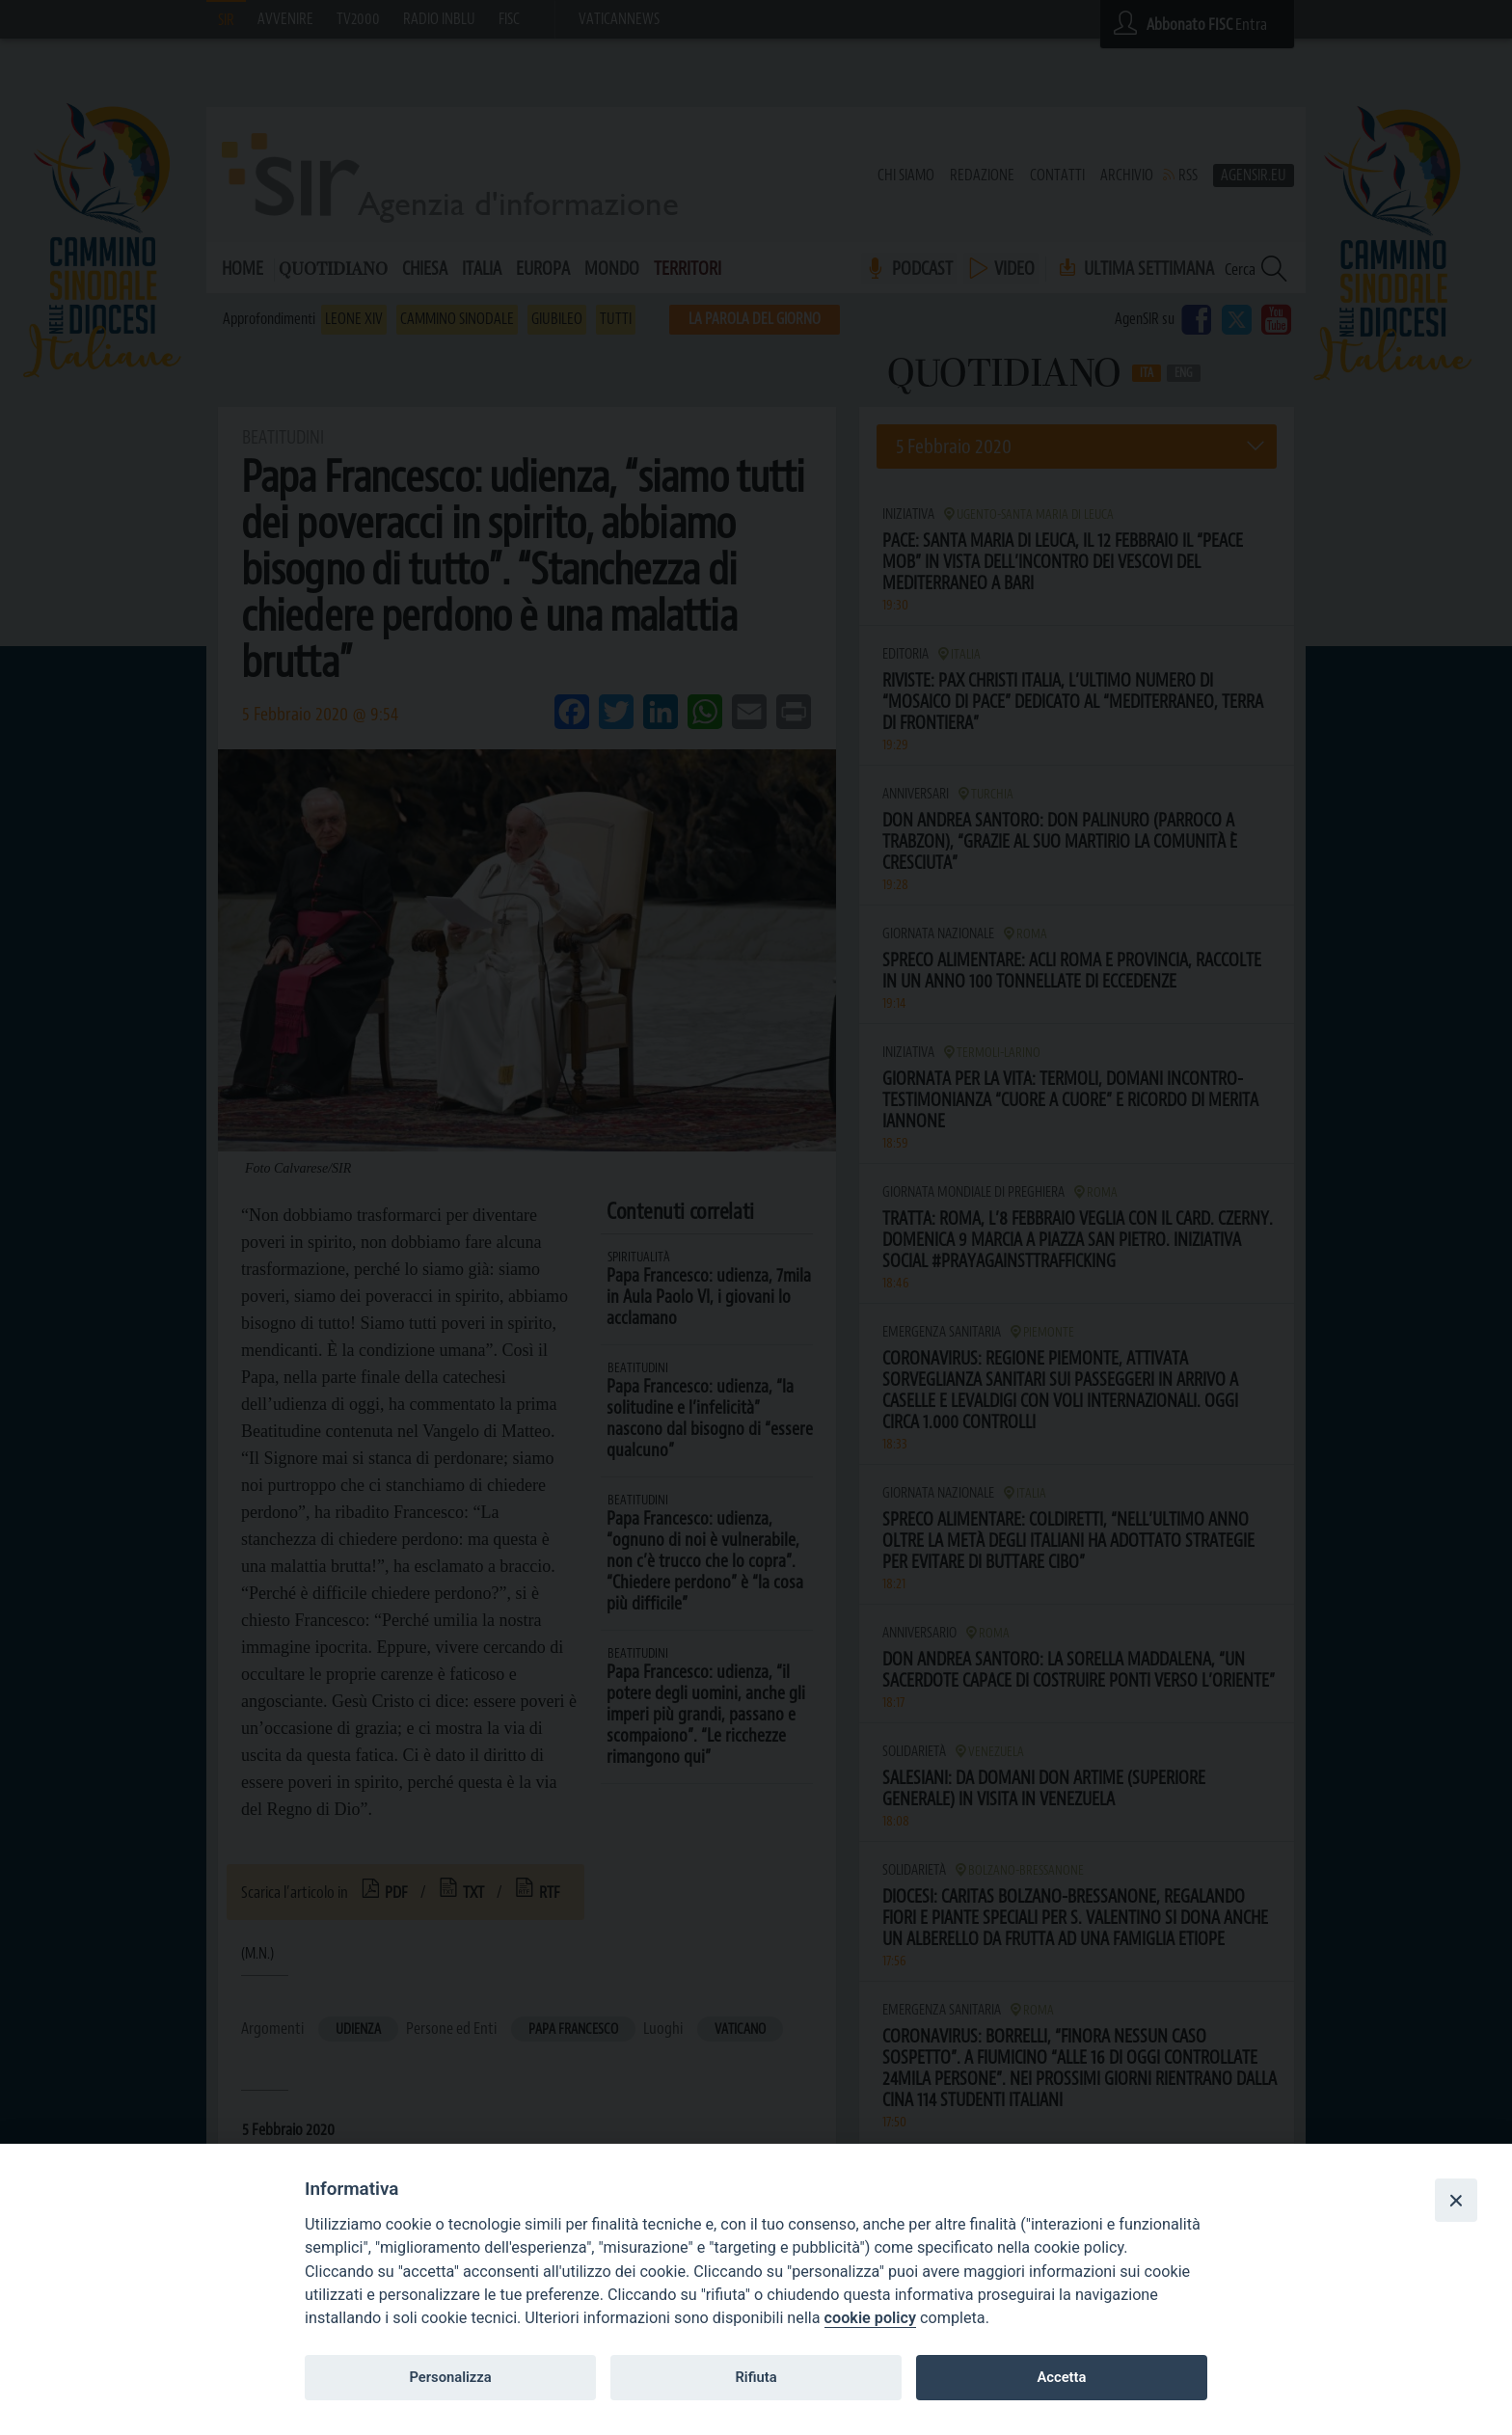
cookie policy (870, 2318)
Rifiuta (755, 2377)
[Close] (1456, 2199)
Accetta (1061, 2377)
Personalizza (450, 2377)
